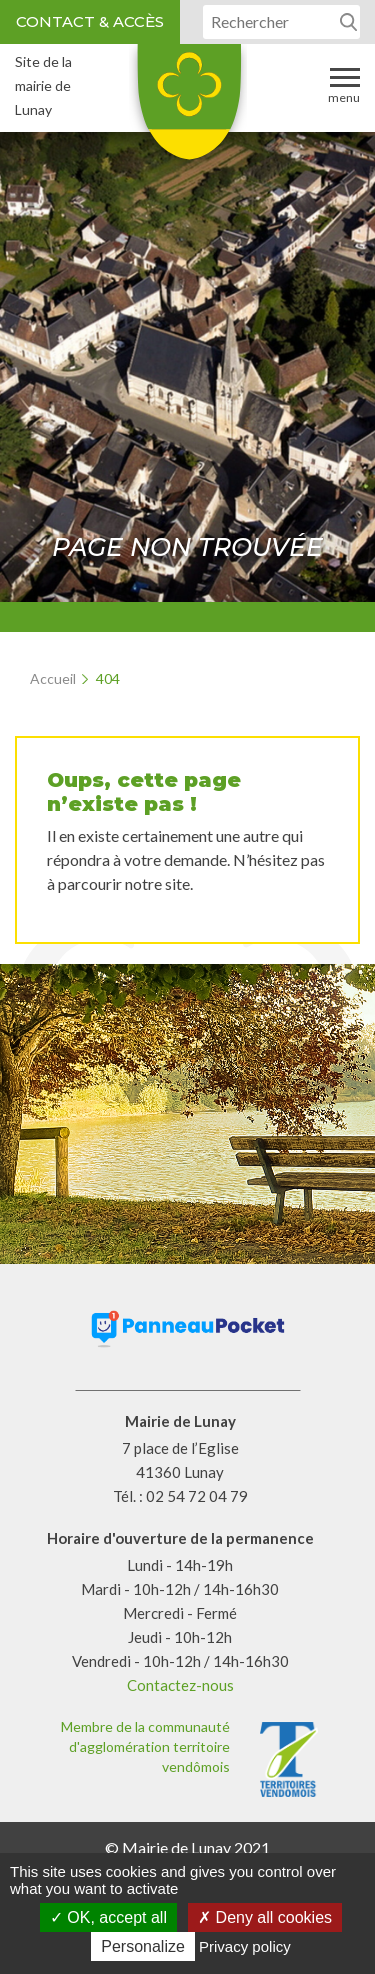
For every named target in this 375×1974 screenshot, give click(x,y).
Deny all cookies (265, 1917)
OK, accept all (108, 1917)
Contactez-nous (180, 1685)
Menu (344, 84)
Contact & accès (90, 21)
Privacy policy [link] (245, 1946)
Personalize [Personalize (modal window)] (143, 1946)
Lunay (188, 109)
